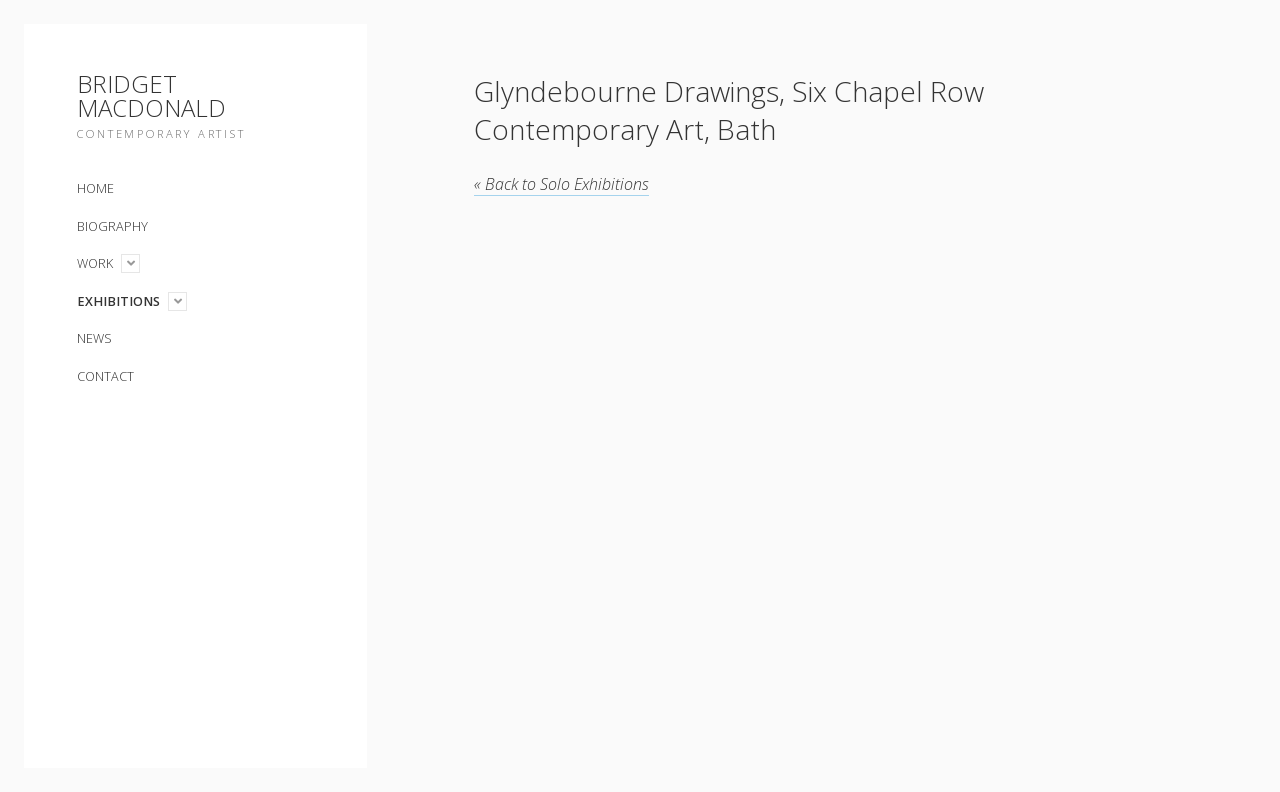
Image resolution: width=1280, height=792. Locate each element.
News (94, 338)
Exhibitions (118, 301)
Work (95, 263)
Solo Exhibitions (561, 184)
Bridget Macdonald (151, 95)
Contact (105, 376)
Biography (112, 226)
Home (95, 188)
